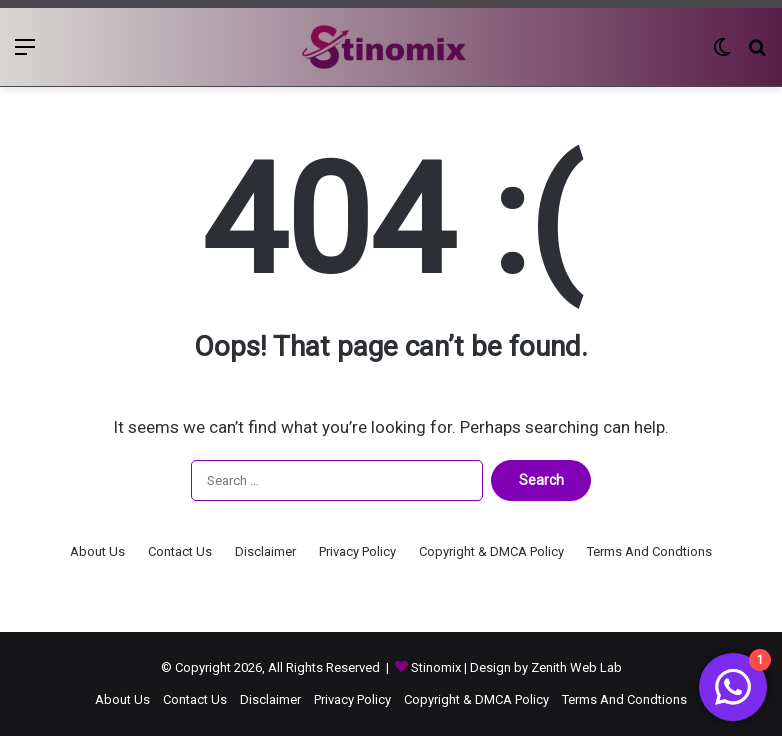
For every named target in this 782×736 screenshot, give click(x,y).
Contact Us (180, 551)
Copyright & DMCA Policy (491, 551)
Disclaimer (265, 551)
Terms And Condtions (649, 551)
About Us (97, 551)
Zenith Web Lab (576, 667)
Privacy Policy (357, 551)
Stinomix (437, 667)
